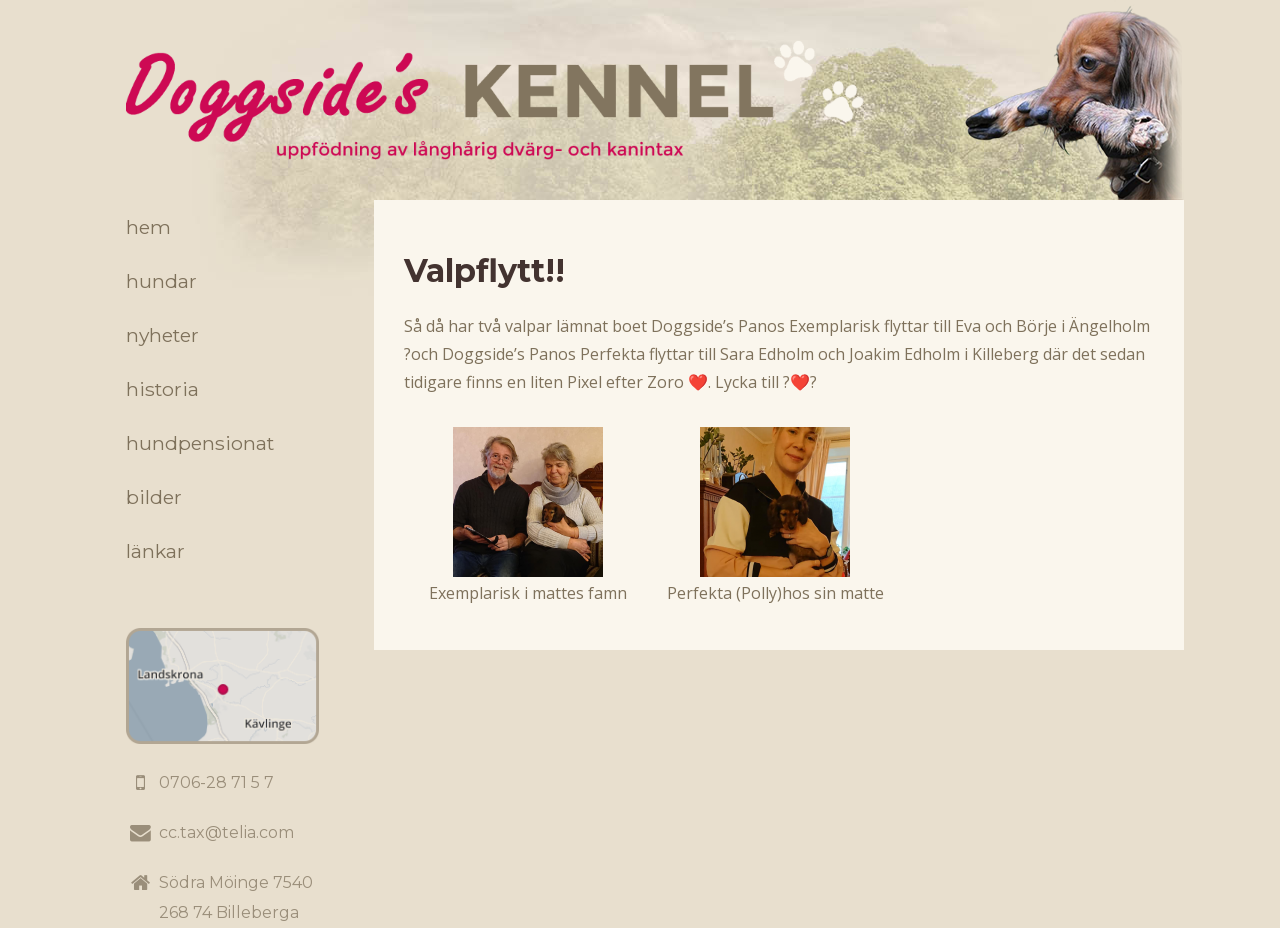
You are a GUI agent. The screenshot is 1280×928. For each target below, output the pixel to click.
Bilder (154, 497)
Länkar (155, 551)
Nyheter (162, 335)
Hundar (161, 281)
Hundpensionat (200, 443)
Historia (162, 389)
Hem (148, 227)
